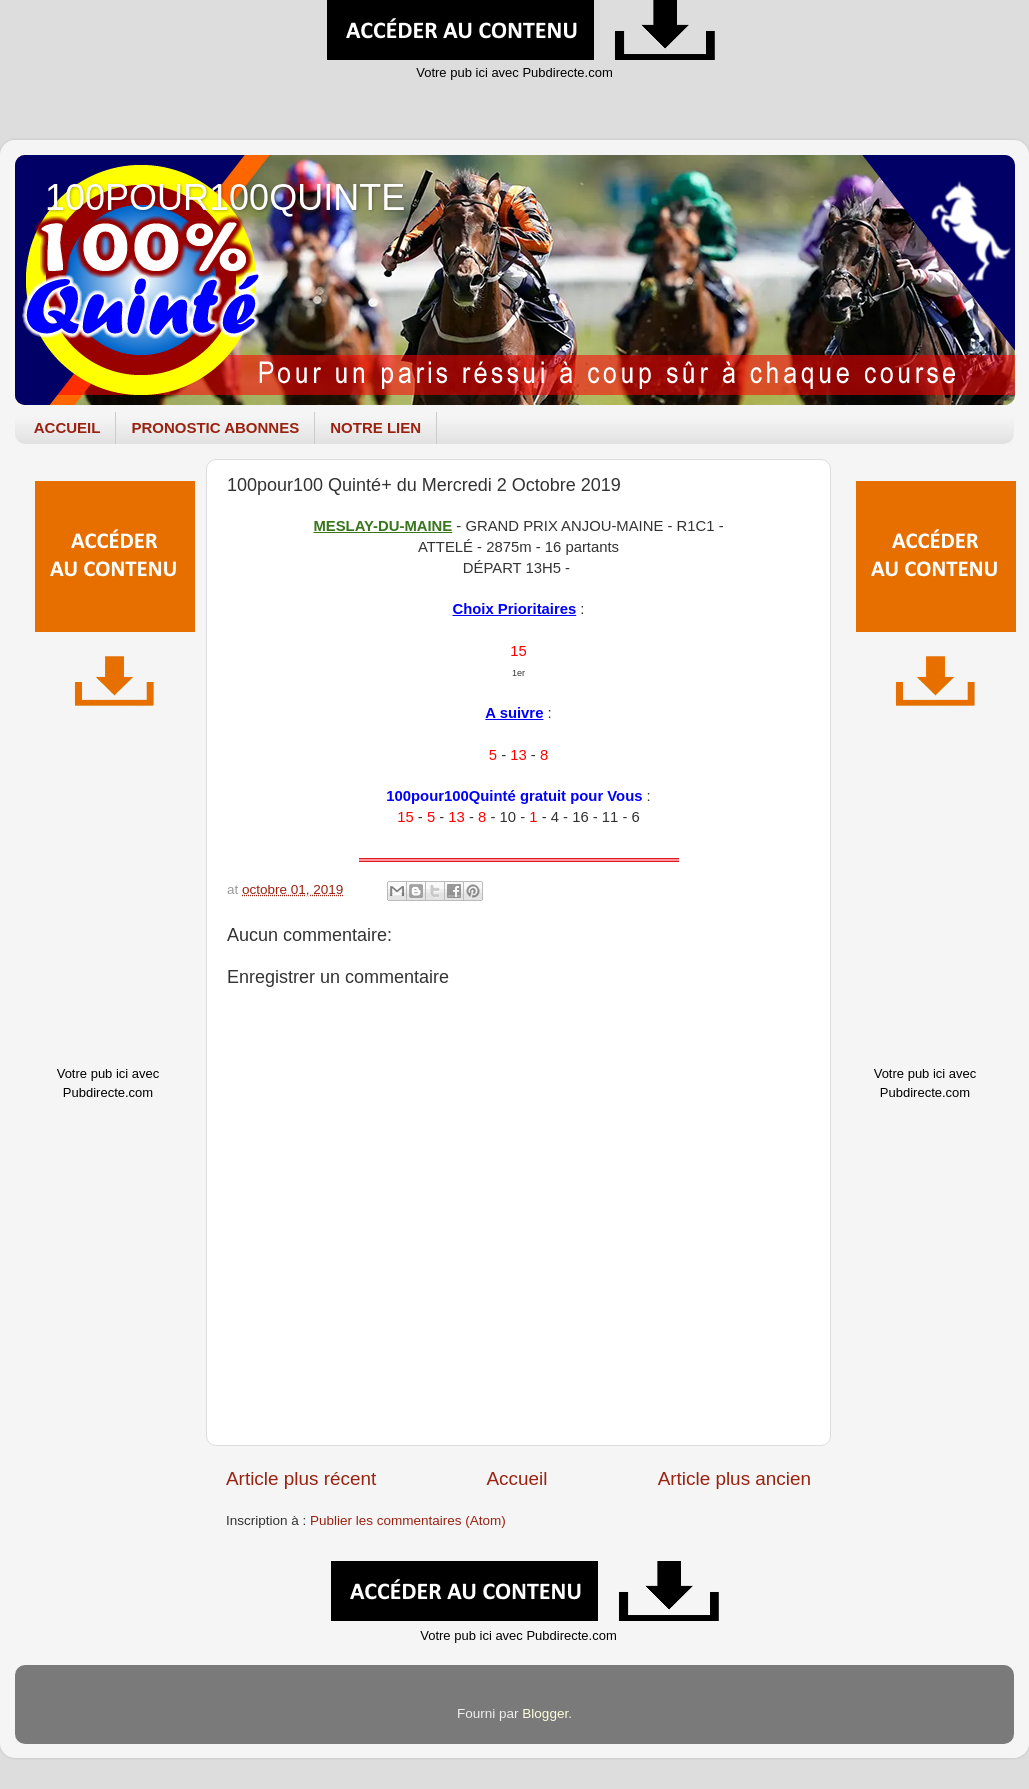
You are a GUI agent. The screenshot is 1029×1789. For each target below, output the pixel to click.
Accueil (516, 1478)
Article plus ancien (734, 1478)
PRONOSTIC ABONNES (215, 427)
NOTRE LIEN (375, 427)
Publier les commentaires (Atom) (408, 1520)
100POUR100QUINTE (225, 197)
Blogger (545, 1713)
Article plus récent (301, 1478)
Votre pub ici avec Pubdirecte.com (514, 72)
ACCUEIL (67, 427)
